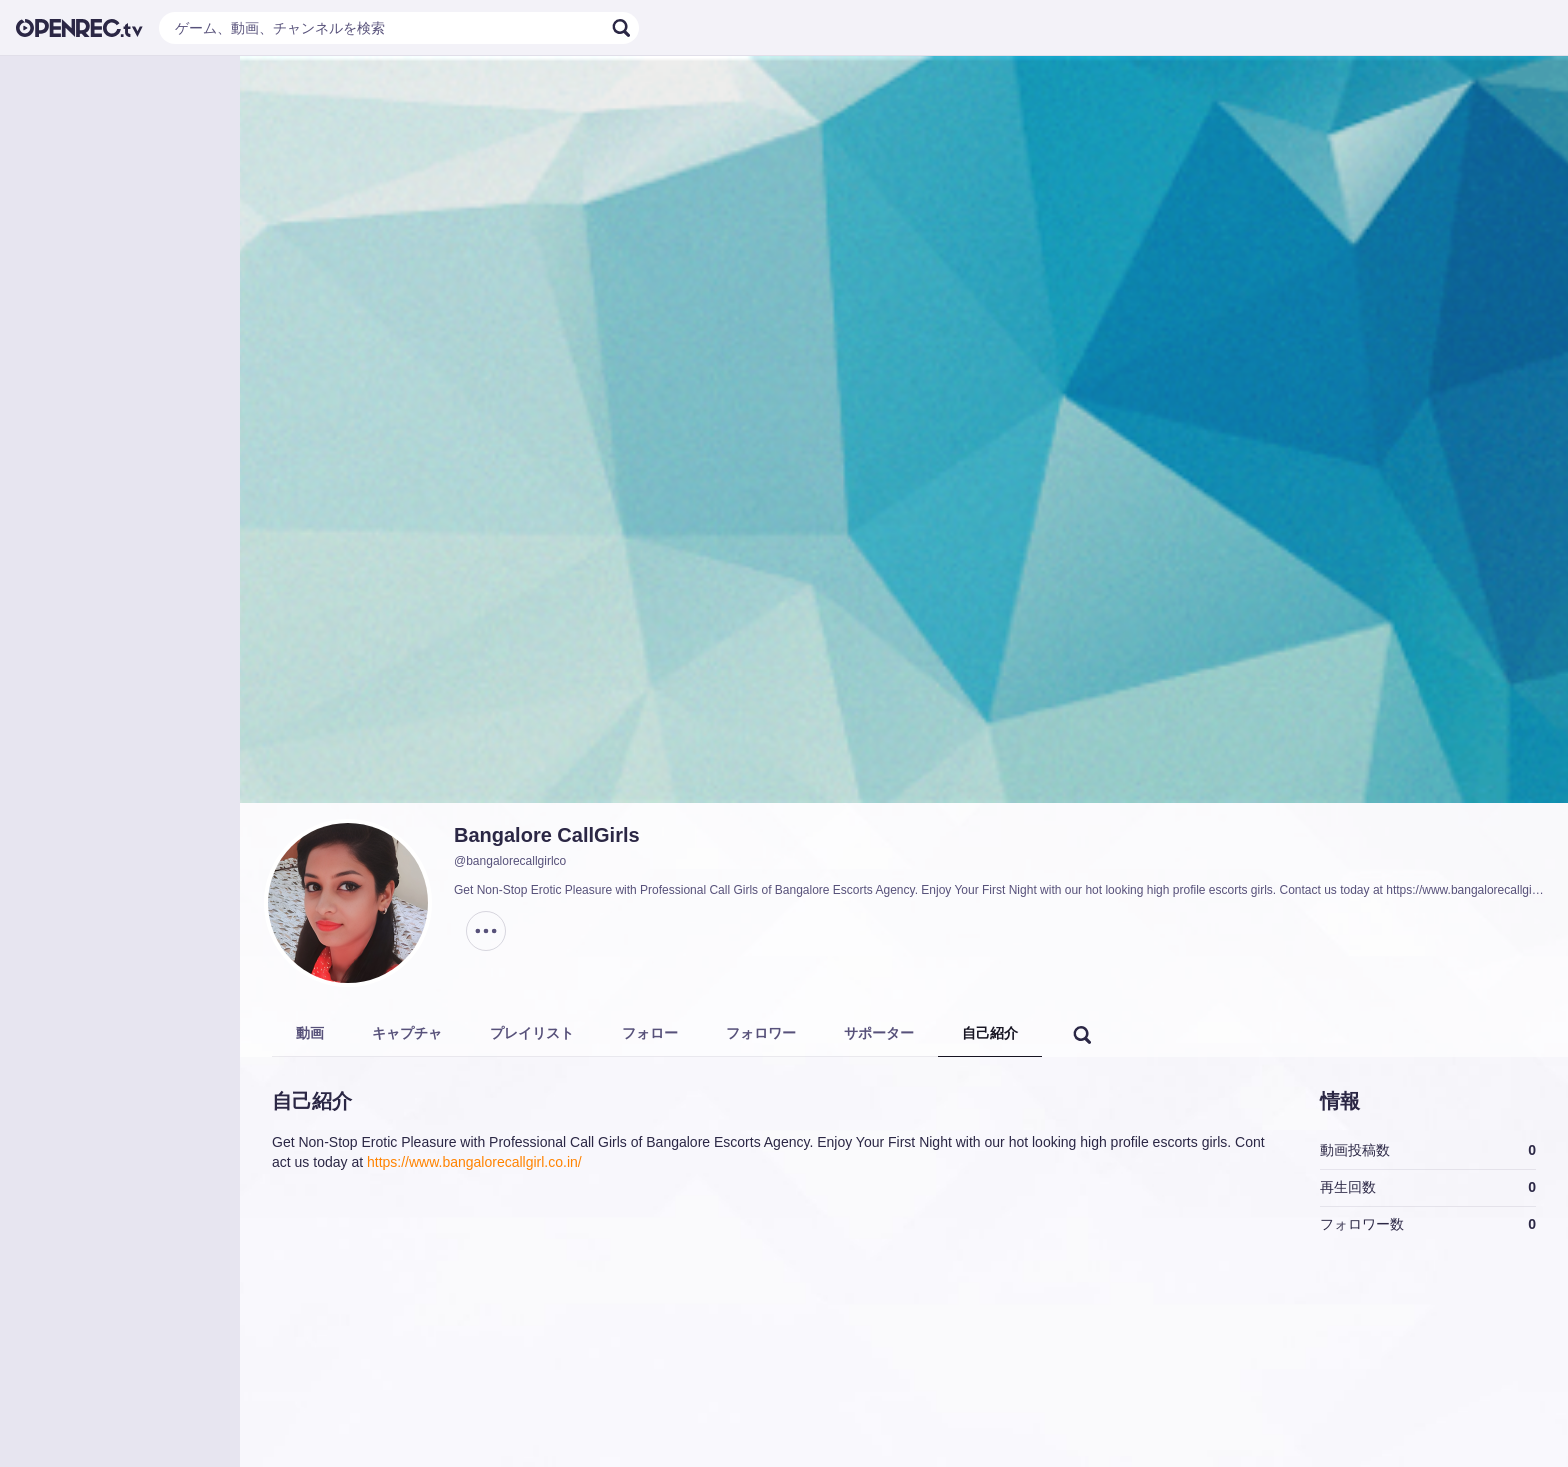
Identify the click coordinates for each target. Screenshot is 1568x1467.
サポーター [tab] (879, 1033)
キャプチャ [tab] (407, 1033)
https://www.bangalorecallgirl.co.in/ (474, 1162)
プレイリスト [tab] (532, 1033)
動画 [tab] (310, 1033)
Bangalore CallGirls (547, 835)
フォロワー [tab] (761, 1033)
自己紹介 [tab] (990, 1033)
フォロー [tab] (650, 1033)
